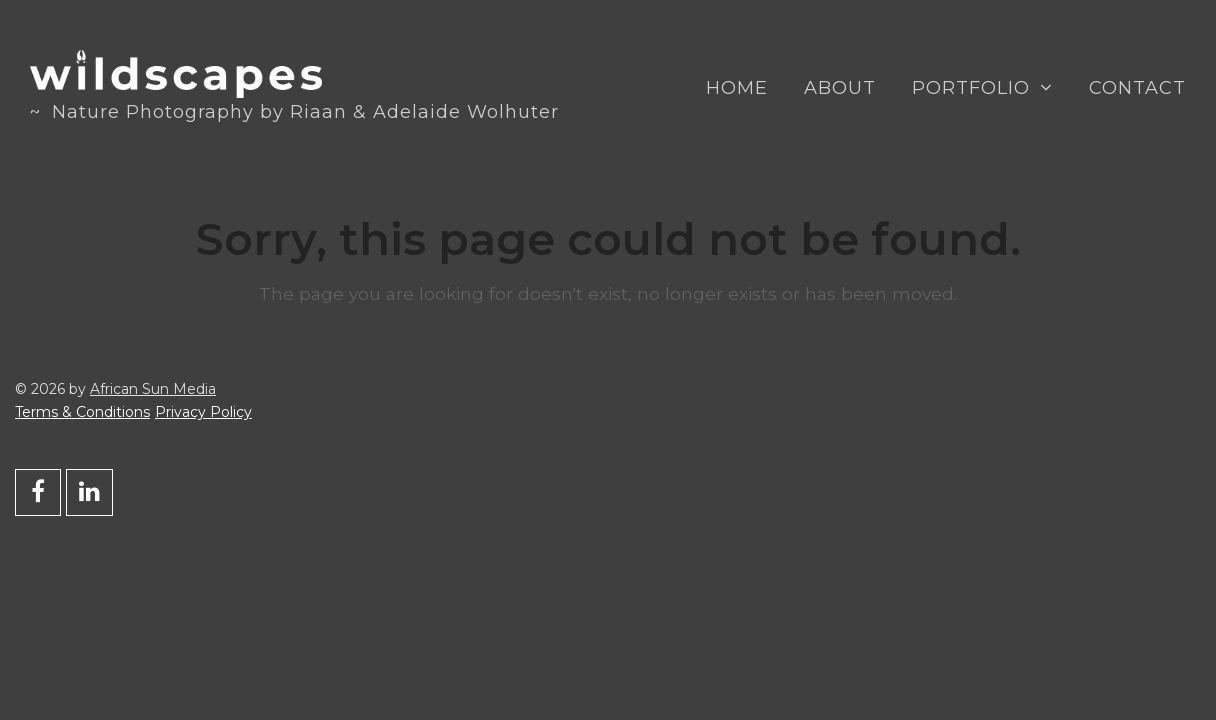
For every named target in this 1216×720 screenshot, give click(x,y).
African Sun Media (153, 389)
